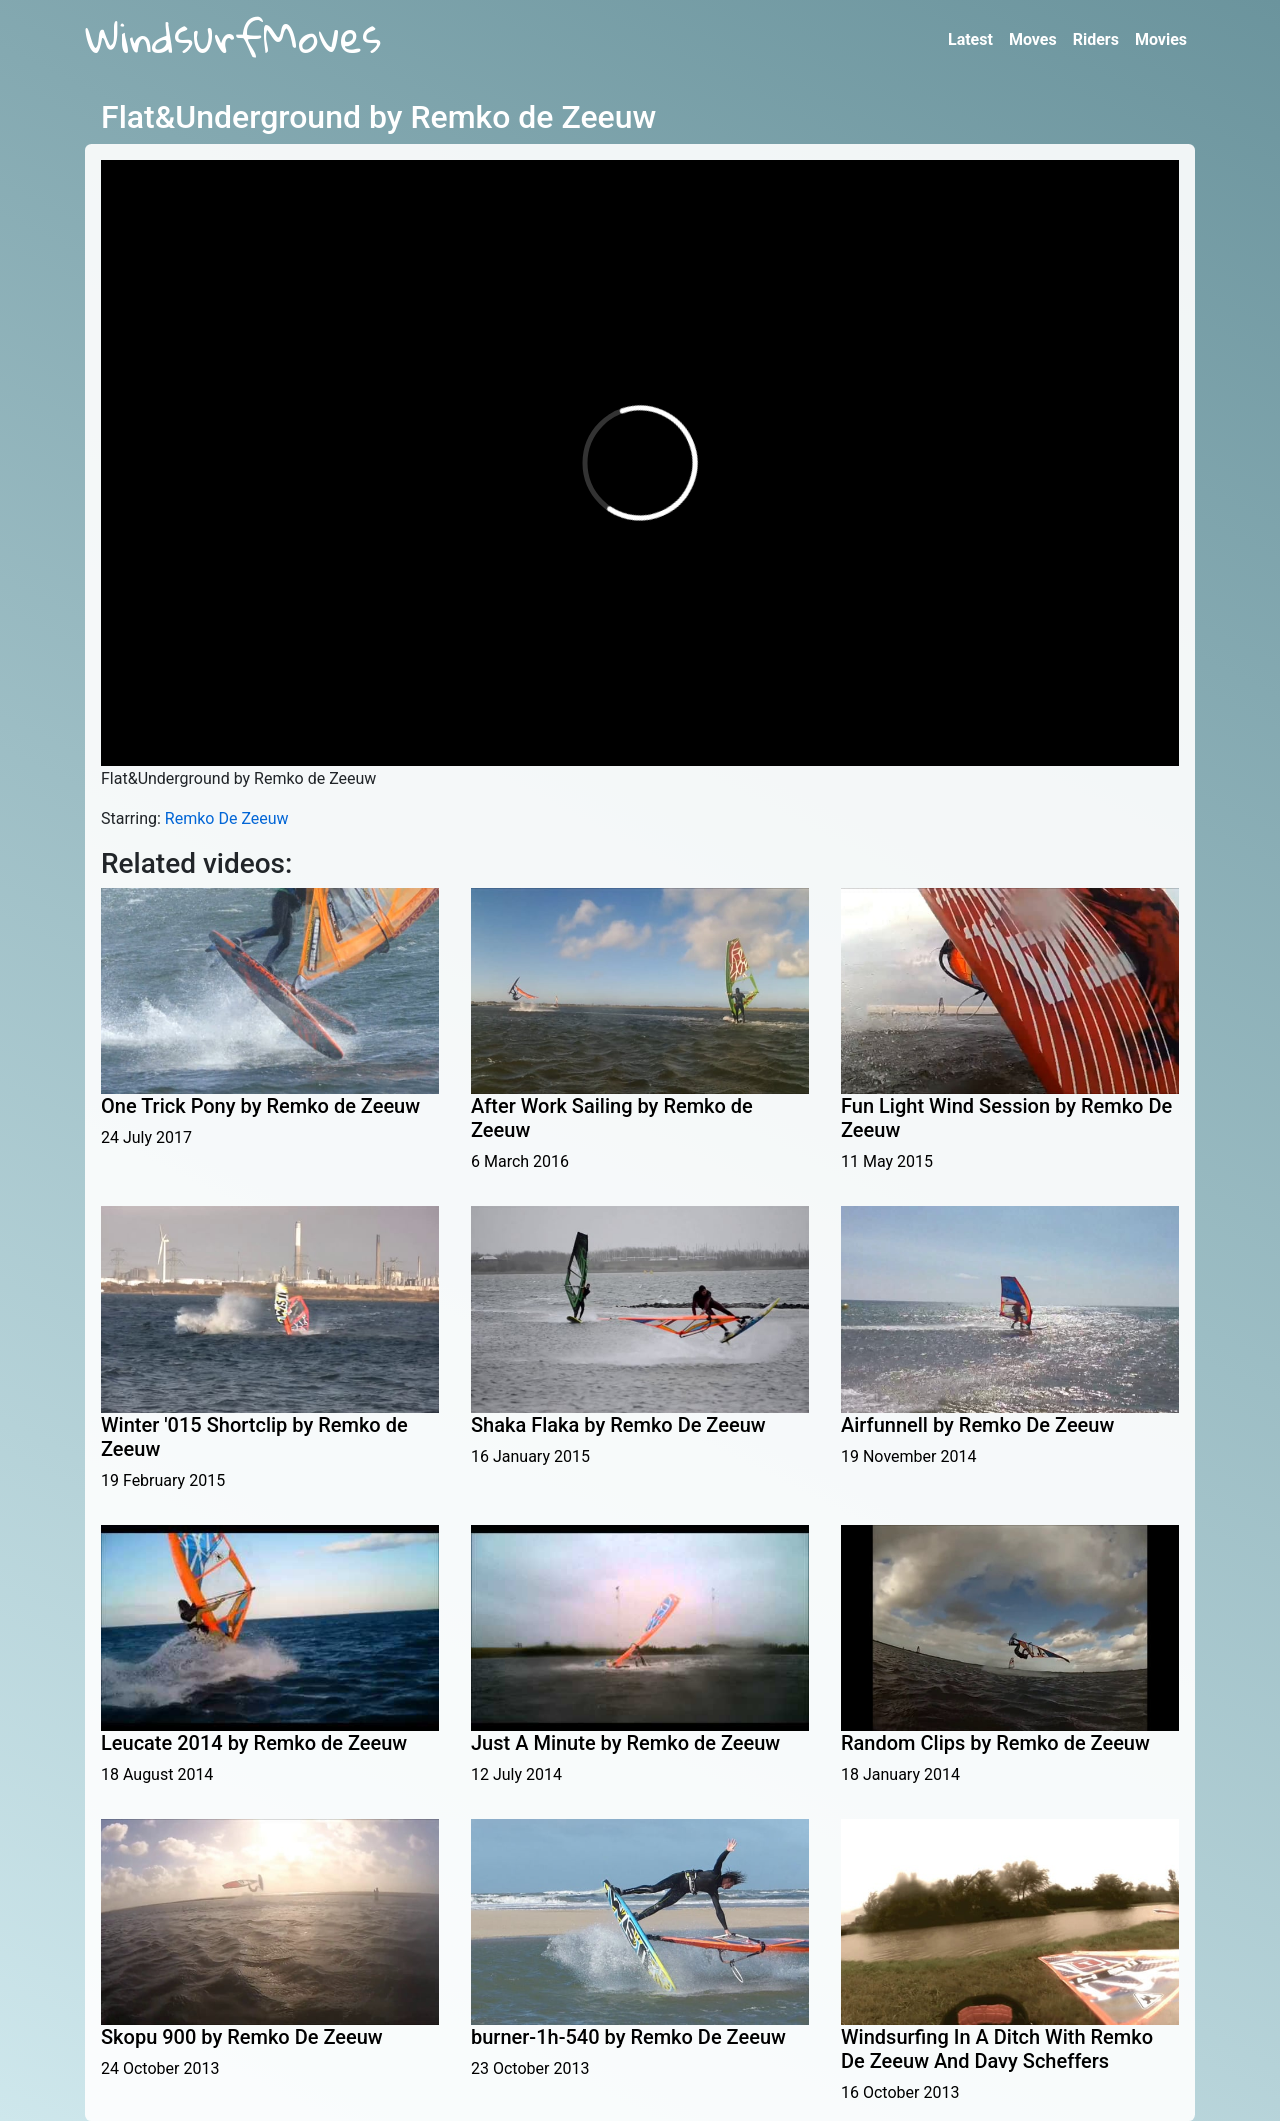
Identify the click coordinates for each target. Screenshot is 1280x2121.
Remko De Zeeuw (227, 818)
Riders (1096, 39)
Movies (1161, 39)
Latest (970, 39)
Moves (1033, 39)
